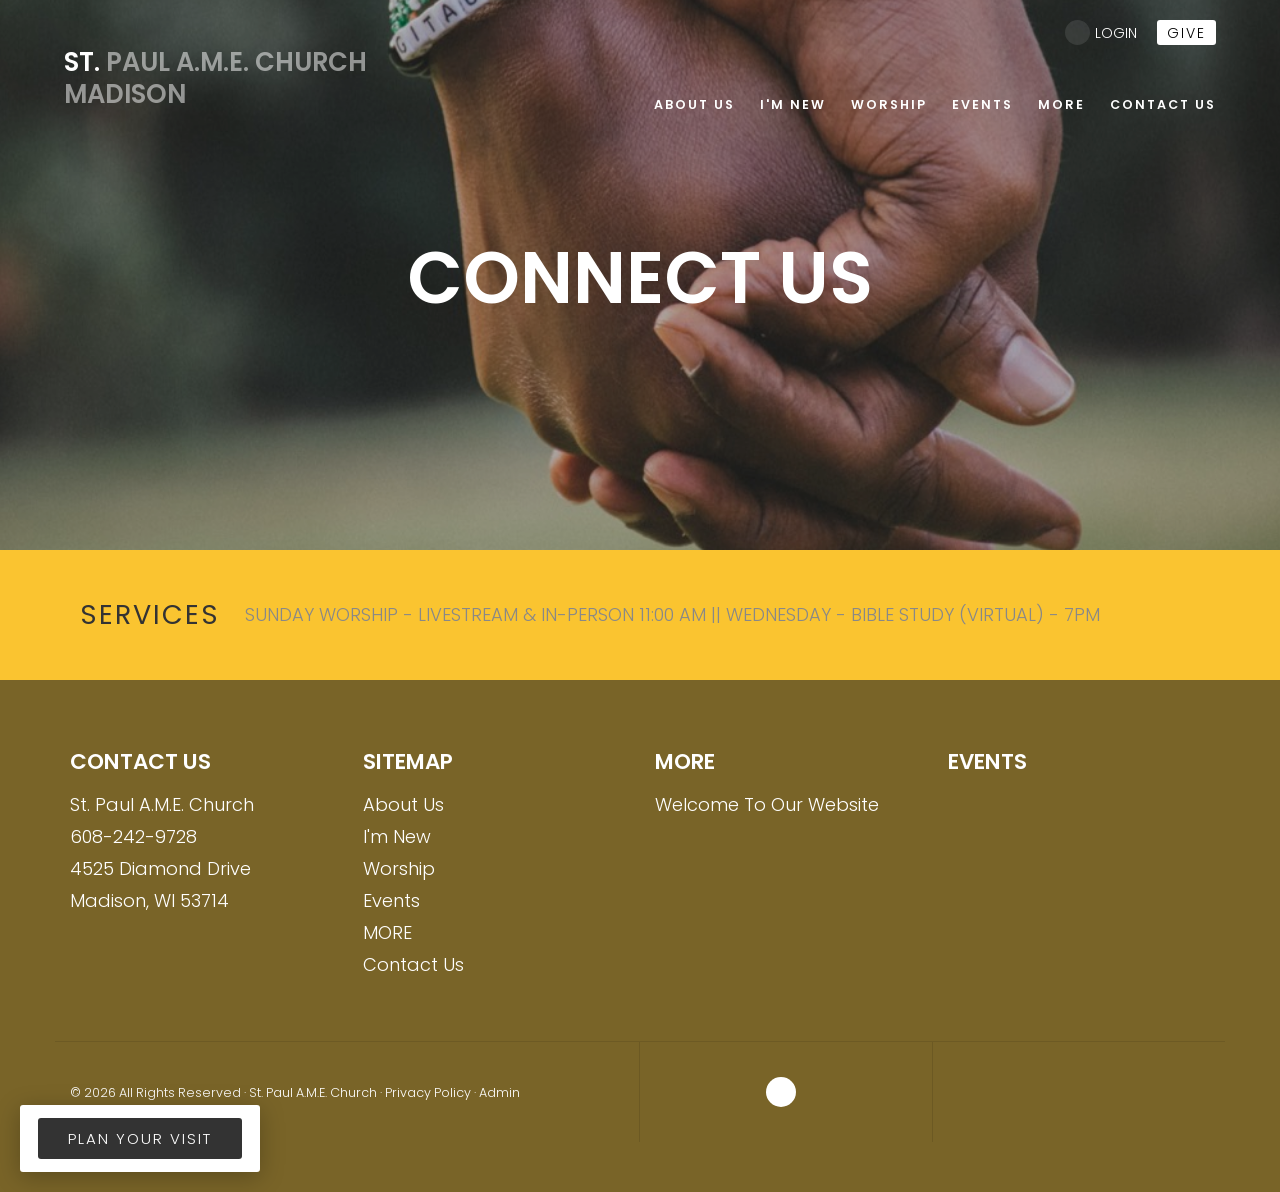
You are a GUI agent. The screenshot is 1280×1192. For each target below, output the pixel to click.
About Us (403, 804)
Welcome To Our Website (767, 804)
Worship (399, 868)
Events (391, 900)
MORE (387, 932)
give (1186, 33)
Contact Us (413, 964)
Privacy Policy (428, 1092)
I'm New (397, 836)
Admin (499, 1092)
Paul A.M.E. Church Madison (202, 78)
